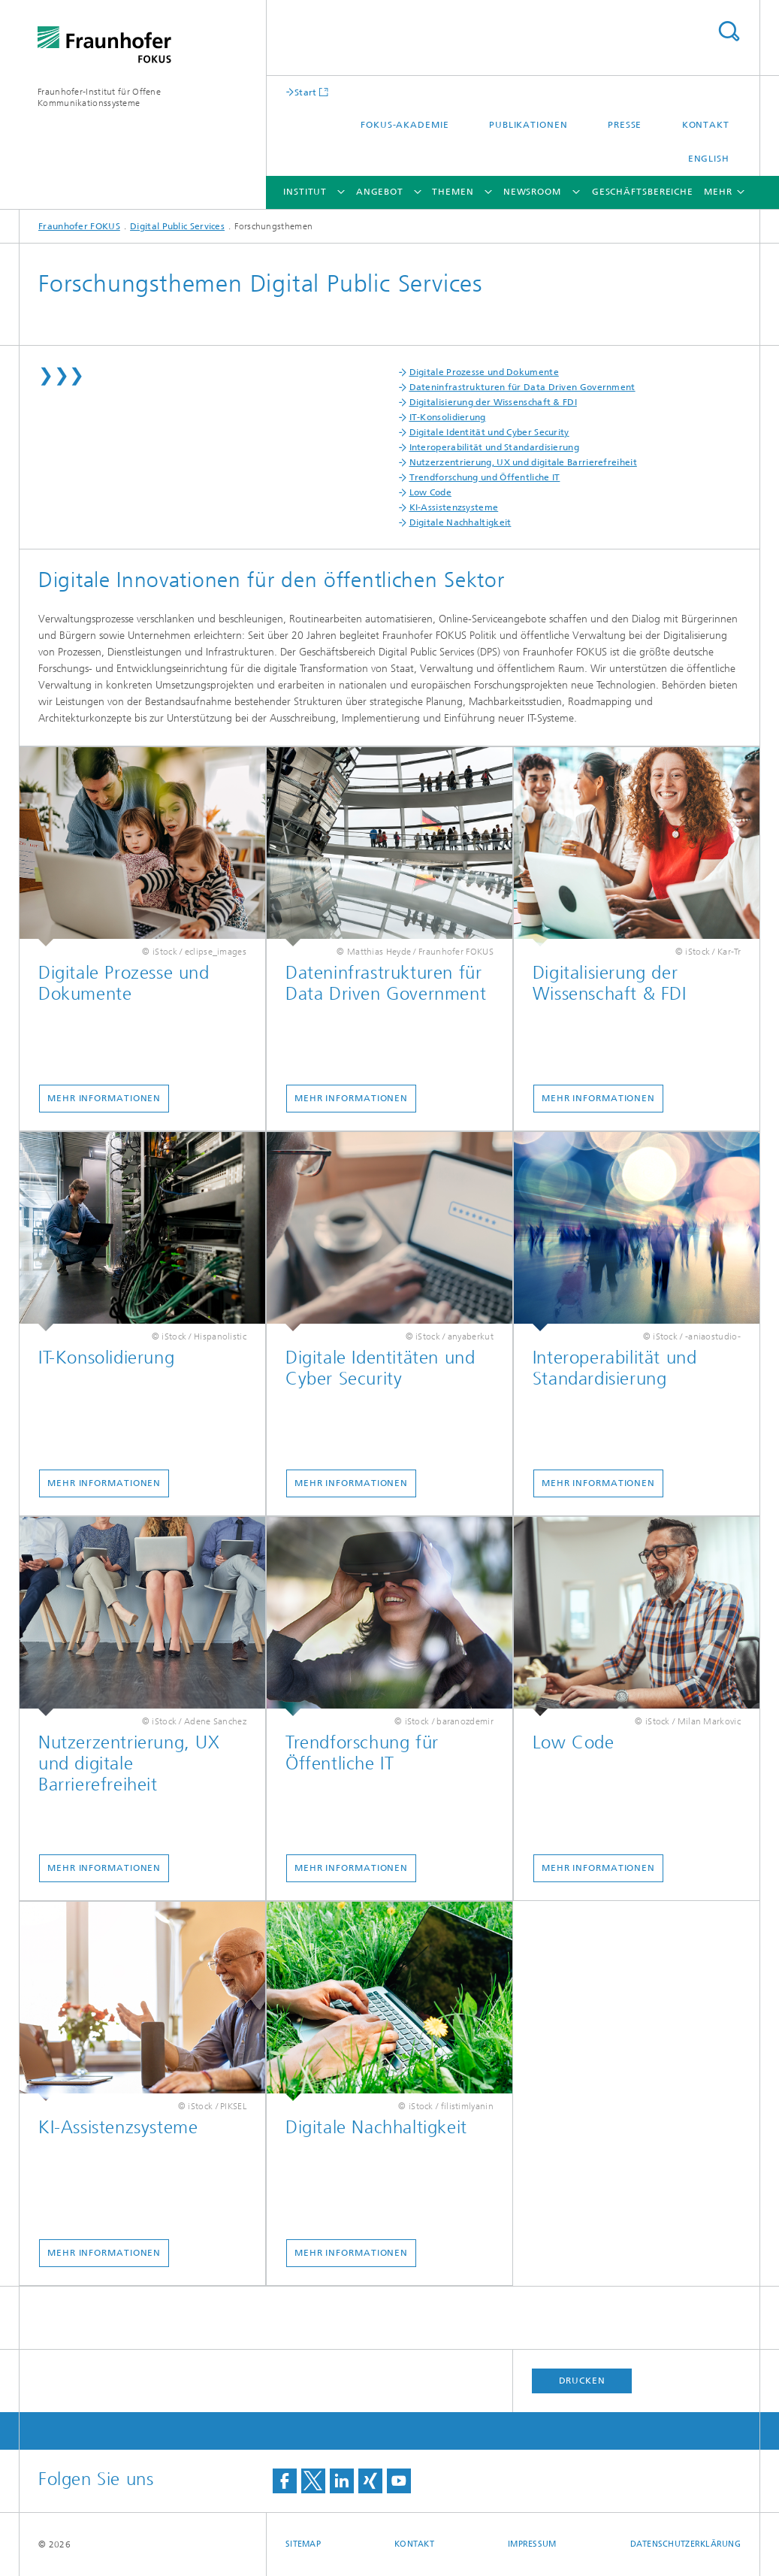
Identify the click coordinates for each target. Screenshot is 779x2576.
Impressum (532, 2544)
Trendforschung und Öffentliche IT (484, 477)
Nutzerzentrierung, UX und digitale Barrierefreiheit (523, 462)
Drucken (582, 2380)
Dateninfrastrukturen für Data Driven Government (522, 387)
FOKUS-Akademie (405, 125)
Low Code (430, 492)
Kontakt (705, 125)
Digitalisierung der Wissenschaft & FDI (493, 402)
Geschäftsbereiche (642, 191)
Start (305, 92)
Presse (625, 125)
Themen (452, 191)
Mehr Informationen (104, 1098)
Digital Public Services (177, 226)
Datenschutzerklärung (685, 2544)
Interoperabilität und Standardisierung (494, 447)
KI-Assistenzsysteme (454, 507)
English (708, 158)
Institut (305, 191)
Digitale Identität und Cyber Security (489, 432)
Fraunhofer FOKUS (79, 226)
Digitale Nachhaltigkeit (460, 522)
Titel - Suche (729, 31)
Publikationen (528, 125)
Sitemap (303, 2544)
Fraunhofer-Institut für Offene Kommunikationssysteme (99, 97)
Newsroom (532, 191)
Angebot (379, 191)
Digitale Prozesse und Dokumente (484, 372)
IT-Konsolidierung (447, 417)
